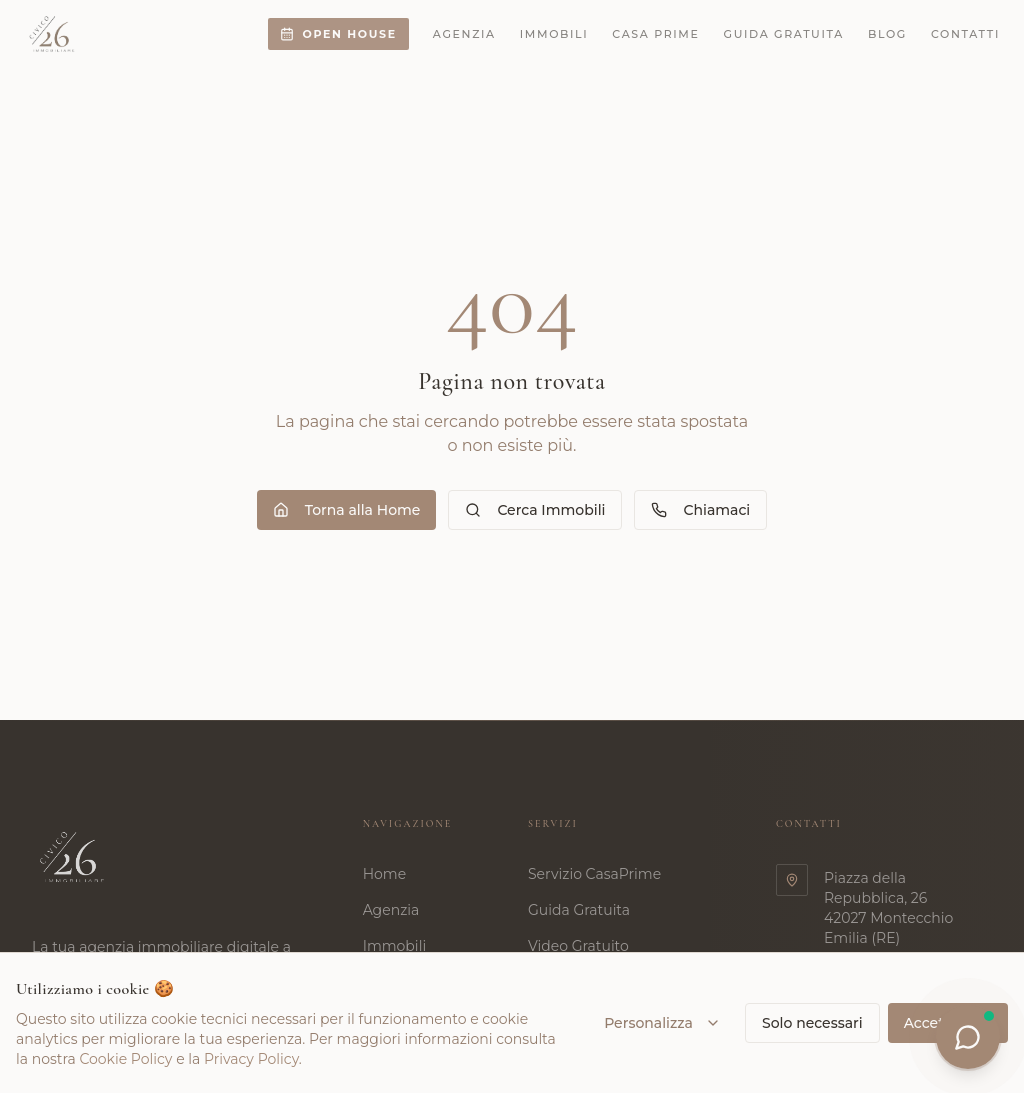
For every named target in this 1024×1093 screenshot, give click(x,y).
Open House (338, 34)
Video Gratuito (587, 946)
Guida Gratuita (588, 910)
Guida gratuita (784, 34)
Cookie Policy (125, 1059)
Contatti (965, 34)
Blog (887, 34)
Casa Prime (655, 34)
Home (393, 874)
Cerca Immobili (535, 510)
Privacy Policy (251, 1059)
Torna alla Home (347, 510)
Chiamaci (700, 510)
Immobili (554, 34)
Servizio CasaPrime (603, 874)
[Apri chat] (968, 1037)
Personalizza (662, 1023)
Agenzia (464, 34)
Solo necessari (812, 1023)
